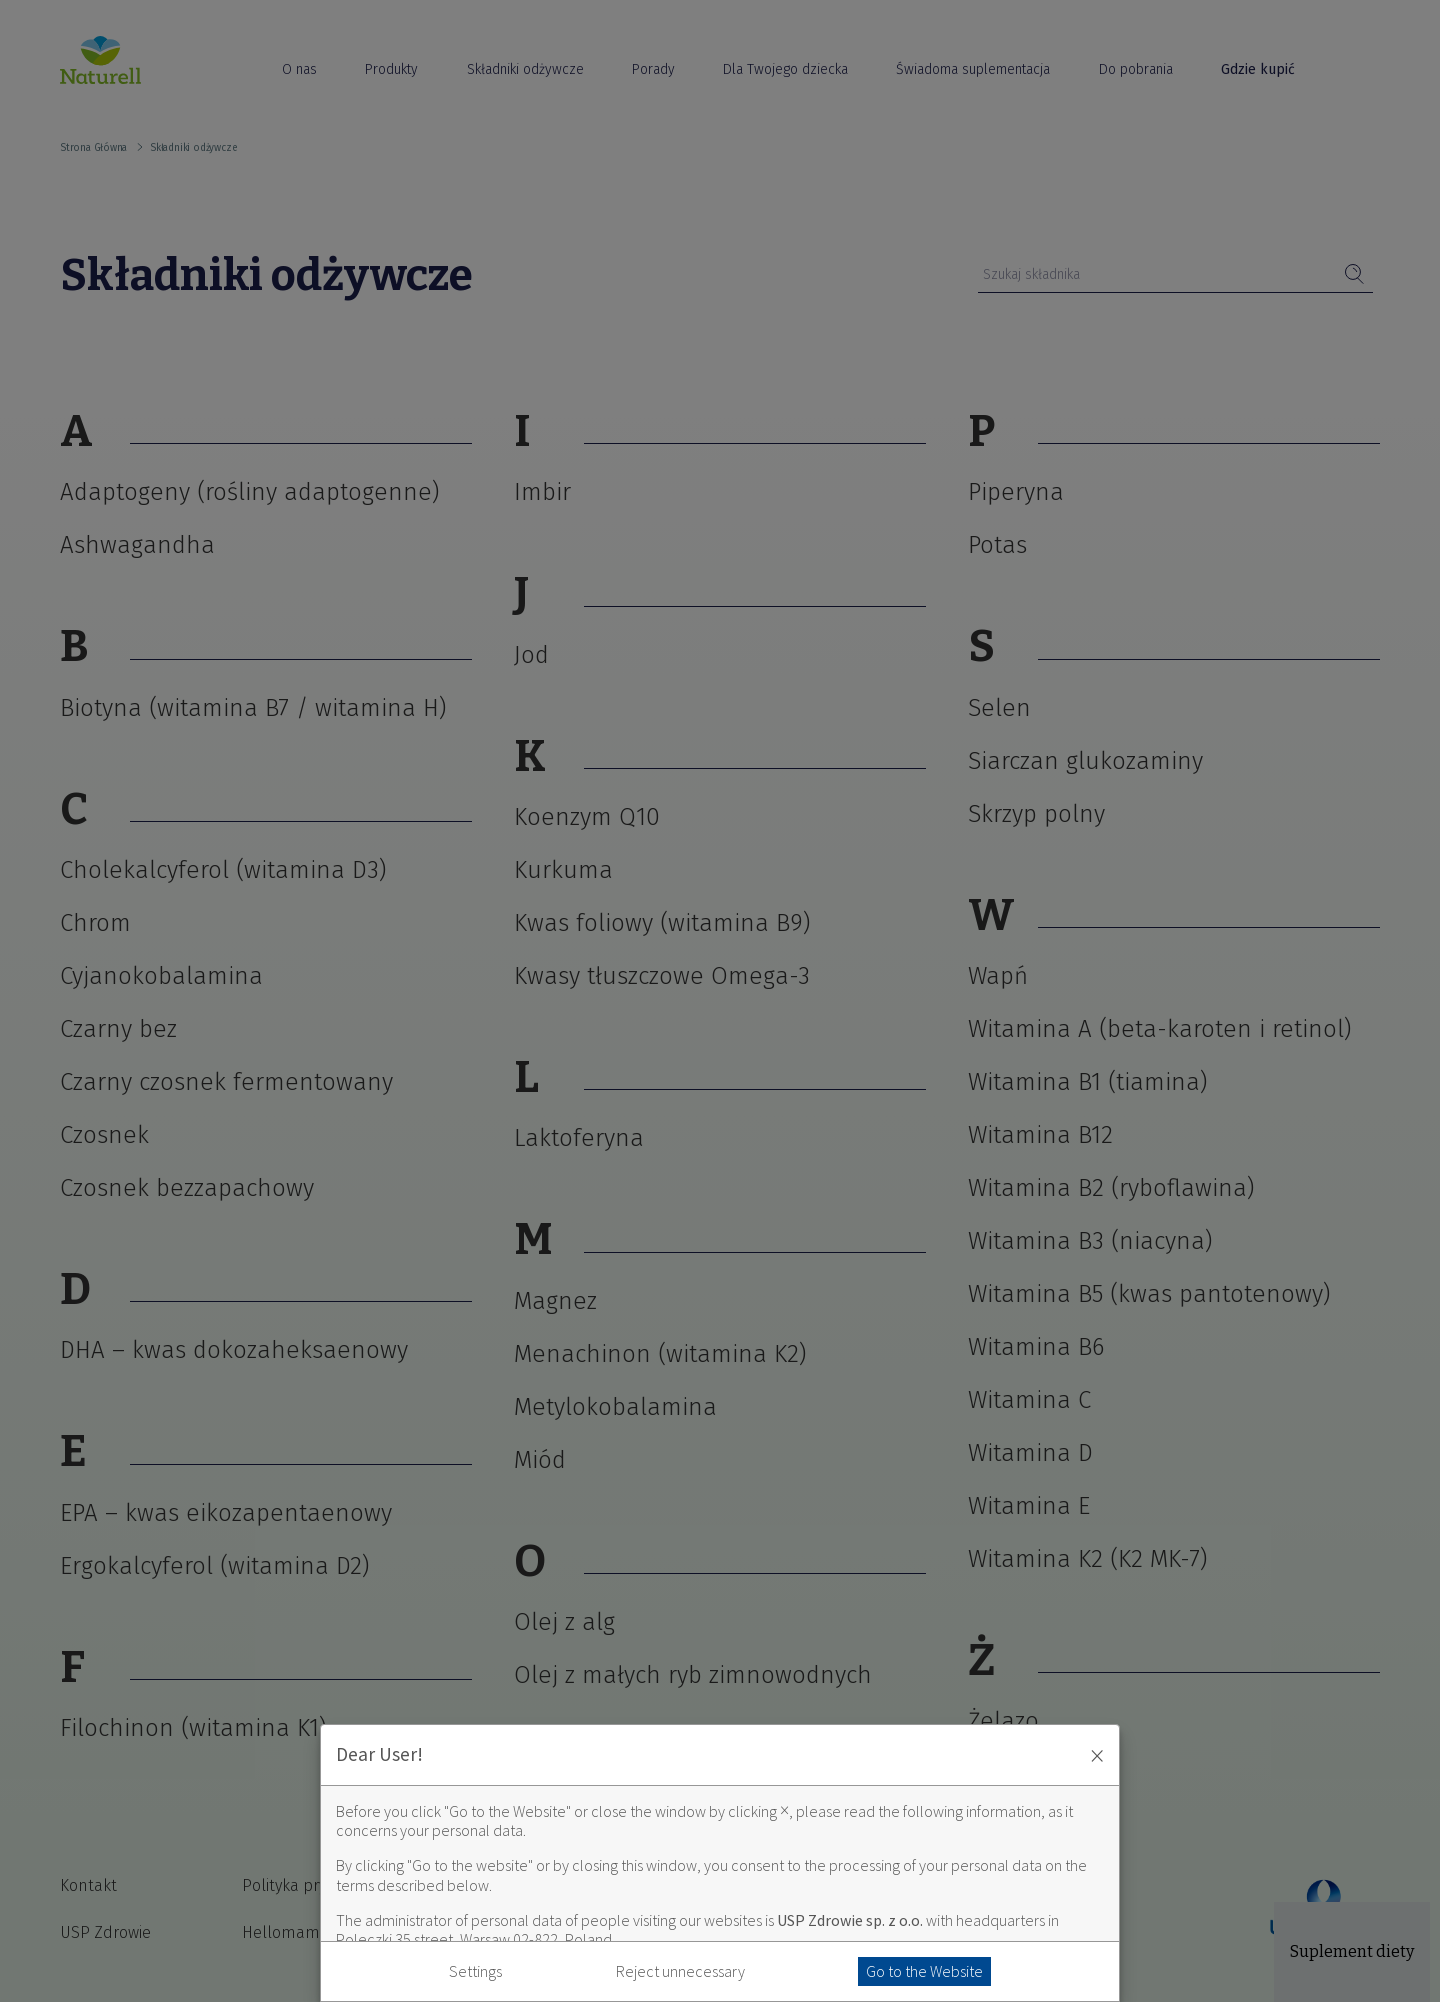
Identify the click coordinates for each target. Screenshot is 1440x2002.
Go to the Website (924, 1971)
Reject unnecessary (680, 1971)
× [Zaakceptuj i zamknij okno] (1097, 1755)
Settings (475, 1971)
